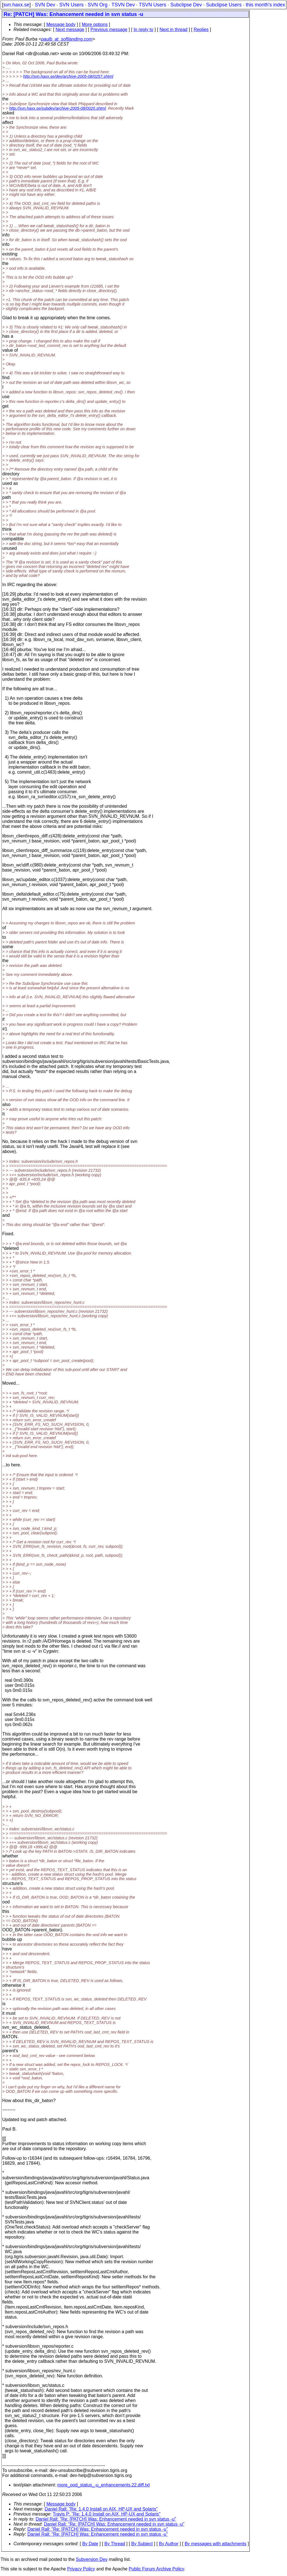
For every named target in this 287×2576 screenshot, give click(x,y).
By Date (90, 2543)
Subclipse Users (224, 5)
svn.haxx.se (16, 5)
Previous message (109, 29)
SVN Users (71, 5)
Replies (201, 29)
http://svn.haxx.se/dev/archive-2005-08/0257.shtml (68, 76)
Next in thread (173, 29)
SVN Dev (45, 5)
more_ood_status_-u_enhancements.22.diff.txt (103, 2485)
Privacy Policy (81, 2568)
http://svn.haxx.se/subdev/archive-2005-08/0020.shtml (57, 108)
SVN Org (97, 5)
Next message (69, 29)
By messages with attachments (216, 2543)
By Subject (141, 2543)
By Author (168, 2543)
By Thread (115, 2543)
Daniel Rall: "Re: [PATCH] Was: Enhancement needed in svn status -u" (106, 2519)
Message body (60, 24)
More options (95, 24)
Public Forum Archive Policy (156, 2568)
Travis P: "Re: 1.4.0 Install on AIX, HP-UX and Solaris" (106, 2514)
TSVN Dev (123, 5)
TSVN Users (152, 5)
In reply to (143, 29)
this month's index (265, 5)
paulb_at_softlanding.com (66, 39)
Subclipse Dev (186, 5)
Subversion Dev (92, 2559)
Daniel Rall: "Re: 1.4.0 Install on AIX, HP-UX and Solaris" (101, 2509)
